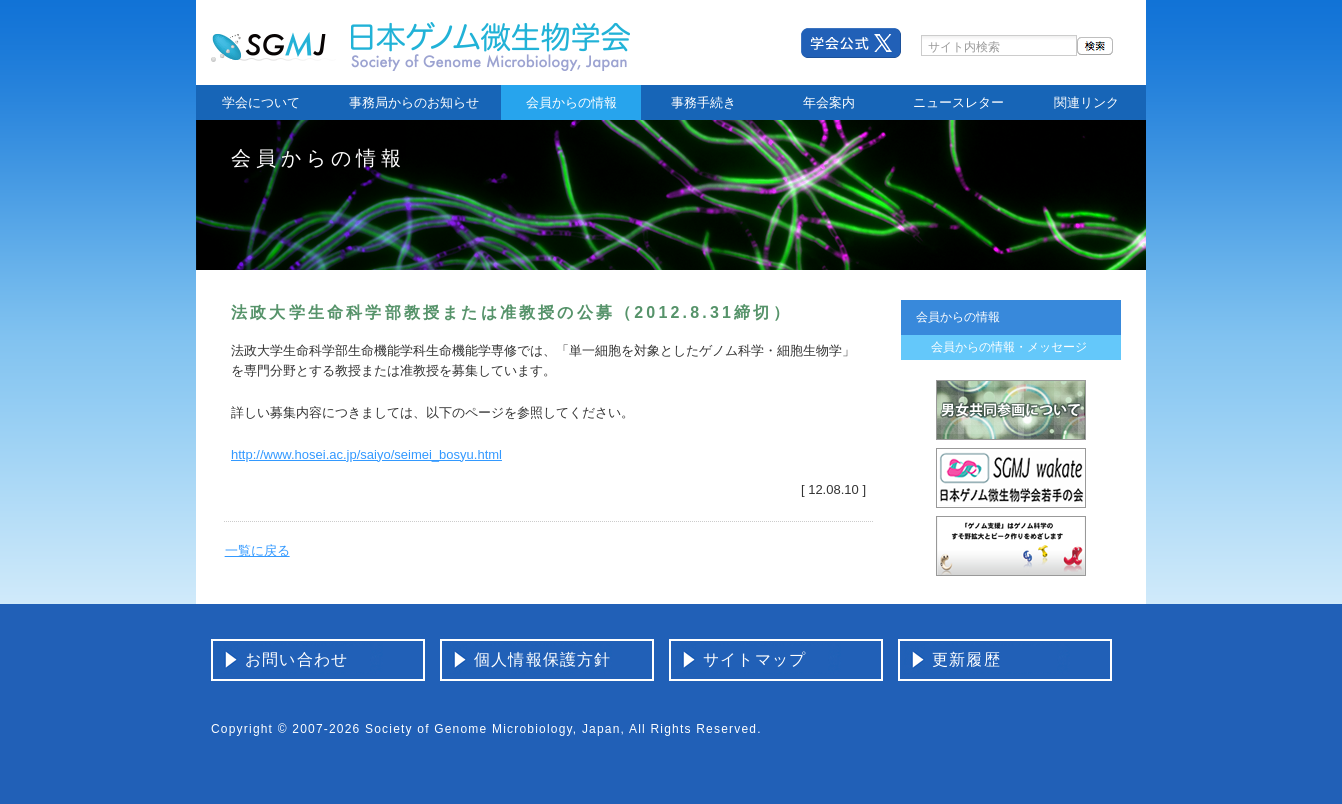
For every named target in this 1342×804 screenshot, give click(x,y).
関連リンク (1086, 102)
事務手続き (703, 102)
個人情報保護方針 (543, 659)
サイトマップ (754, 659)
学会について (261, 102)
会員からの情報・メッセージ (1009, 347)
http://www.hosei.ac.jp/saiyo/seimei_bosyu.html (366, 454)
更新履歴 (966, 659)
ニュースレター (958, 102)
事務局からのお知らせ (414, 102)
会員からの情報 (571, 102)
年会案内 (829, 102)
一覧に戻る (257, 550)
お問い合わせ (296, 659)
